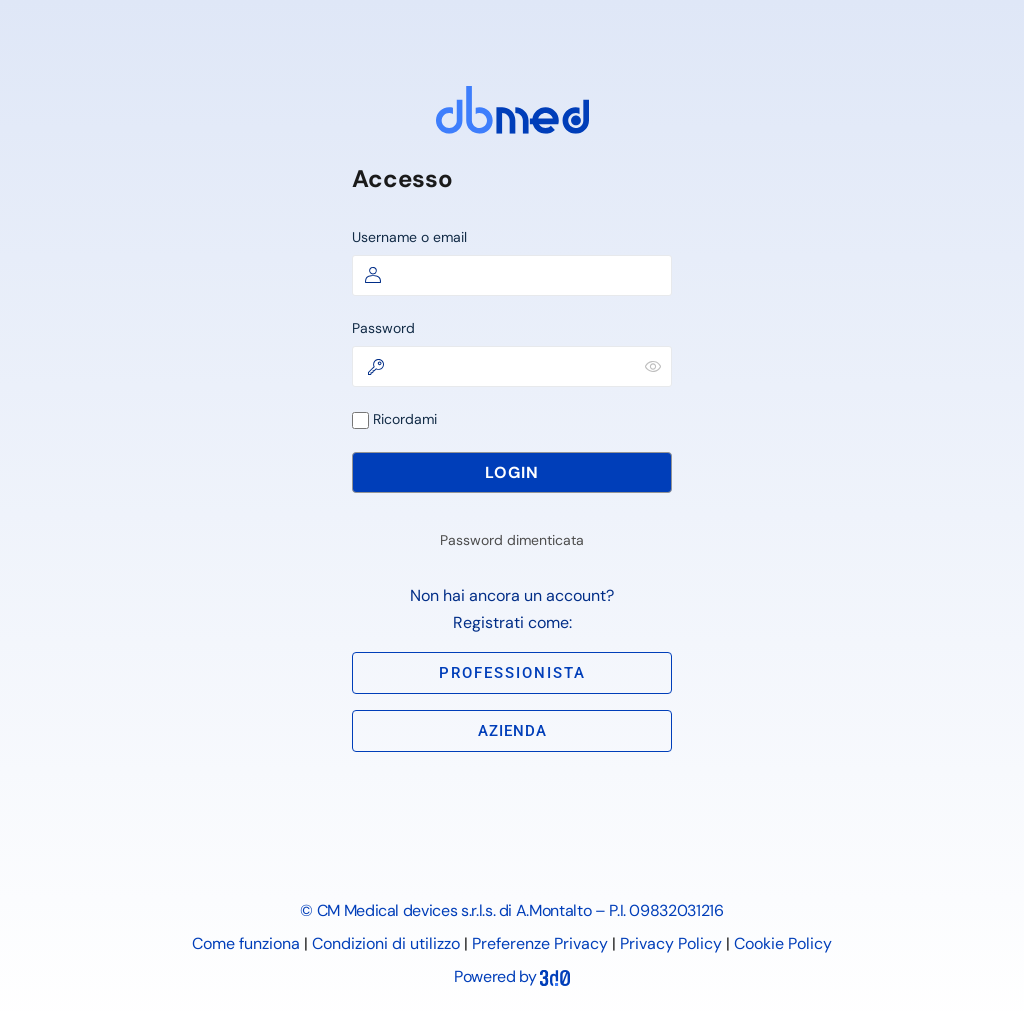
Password (383, 328)
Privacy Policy (671, 943)
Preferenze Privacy (540, 943)
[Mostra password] (653, 366)
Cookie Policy (783, 943)
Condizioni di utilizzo (386, 943)
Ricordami (394, 419)
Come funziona (246, 943)
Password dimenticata (512, 540)
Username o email (409, 237)
